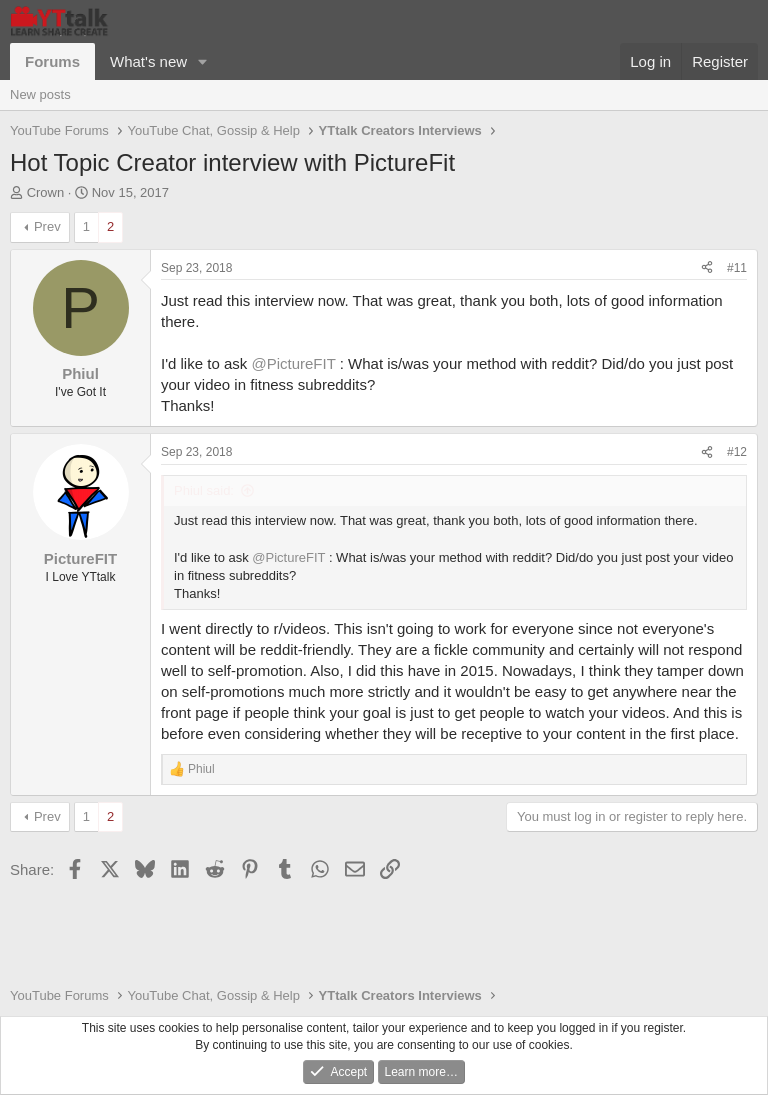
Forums (52, 61)
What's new (148, 61)
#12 (737, 452)
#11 (737, 268)
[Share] (707, 268)
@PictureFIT (293, 363)
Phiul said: (204, 490)
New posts (40, 94)
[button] (203, 61)
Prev (47, 226)
